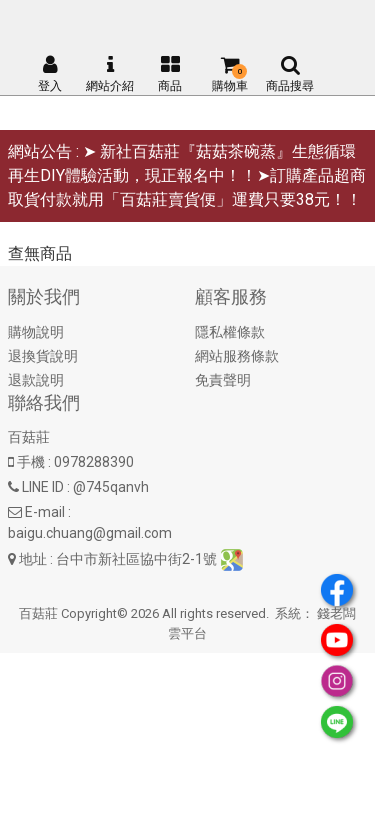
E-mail (45, 512)
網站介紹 (110, 74)
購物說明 (36, 332)
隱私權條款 (230, 332)
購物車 (230, 74)
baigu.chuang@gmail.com (90, 533)
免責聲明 (223, 380)
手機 (31, 462)
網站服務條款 (237, 356)
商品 (170, 74)
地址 (33, 559)
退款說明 (36, 380)
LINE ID (43, 487)
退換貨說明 (43, 356)
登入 (50, 74)
